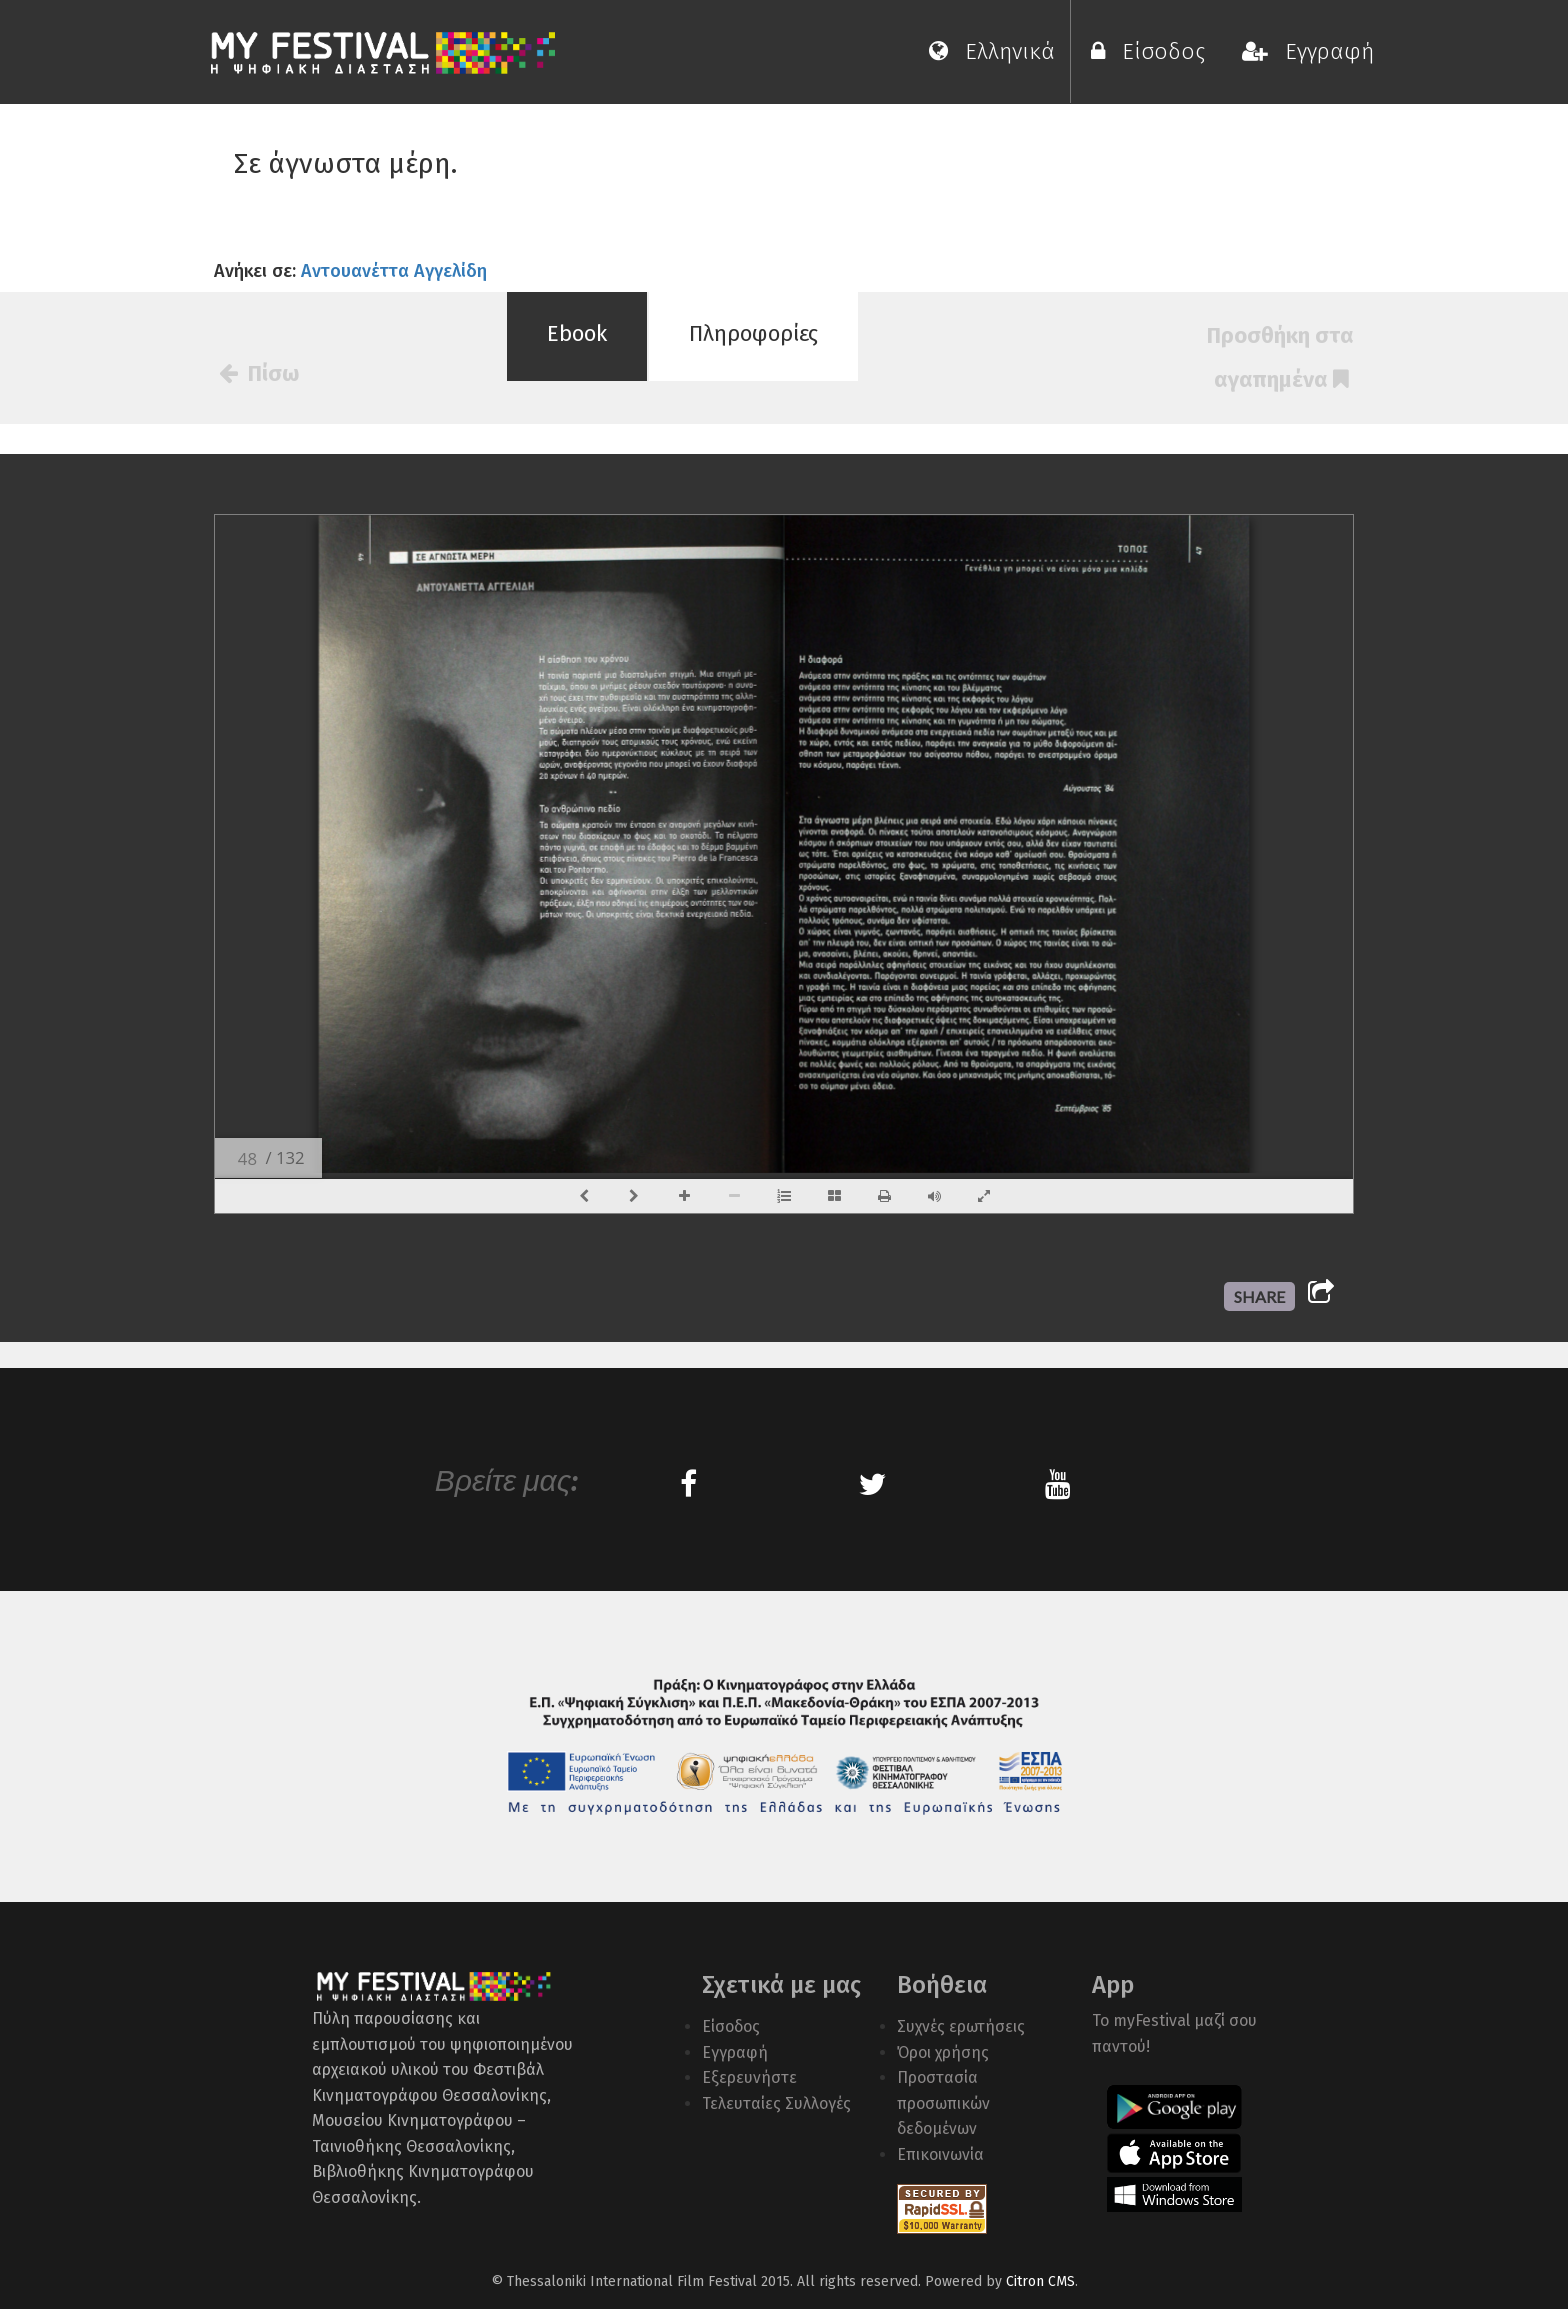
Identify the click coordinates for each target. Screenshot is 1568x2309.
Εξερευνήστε (749, 2077)
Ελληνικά (992, 51)
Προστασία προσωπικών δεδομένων (943, 2103)
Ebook (577, 333)
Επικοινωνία (940, 2154)
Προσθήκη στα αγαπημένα (1280, 357)
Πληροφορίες (753, 333)
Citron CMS (1040, 2281)
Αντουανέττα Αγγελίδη (394, 271)
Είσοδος (1154, 51)
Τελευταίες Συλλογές (776, 2103)
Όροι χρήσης (943, 2052)
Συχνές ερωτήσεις (961, 2026)
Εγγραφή (1308, 51)
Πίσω (259, 373)
